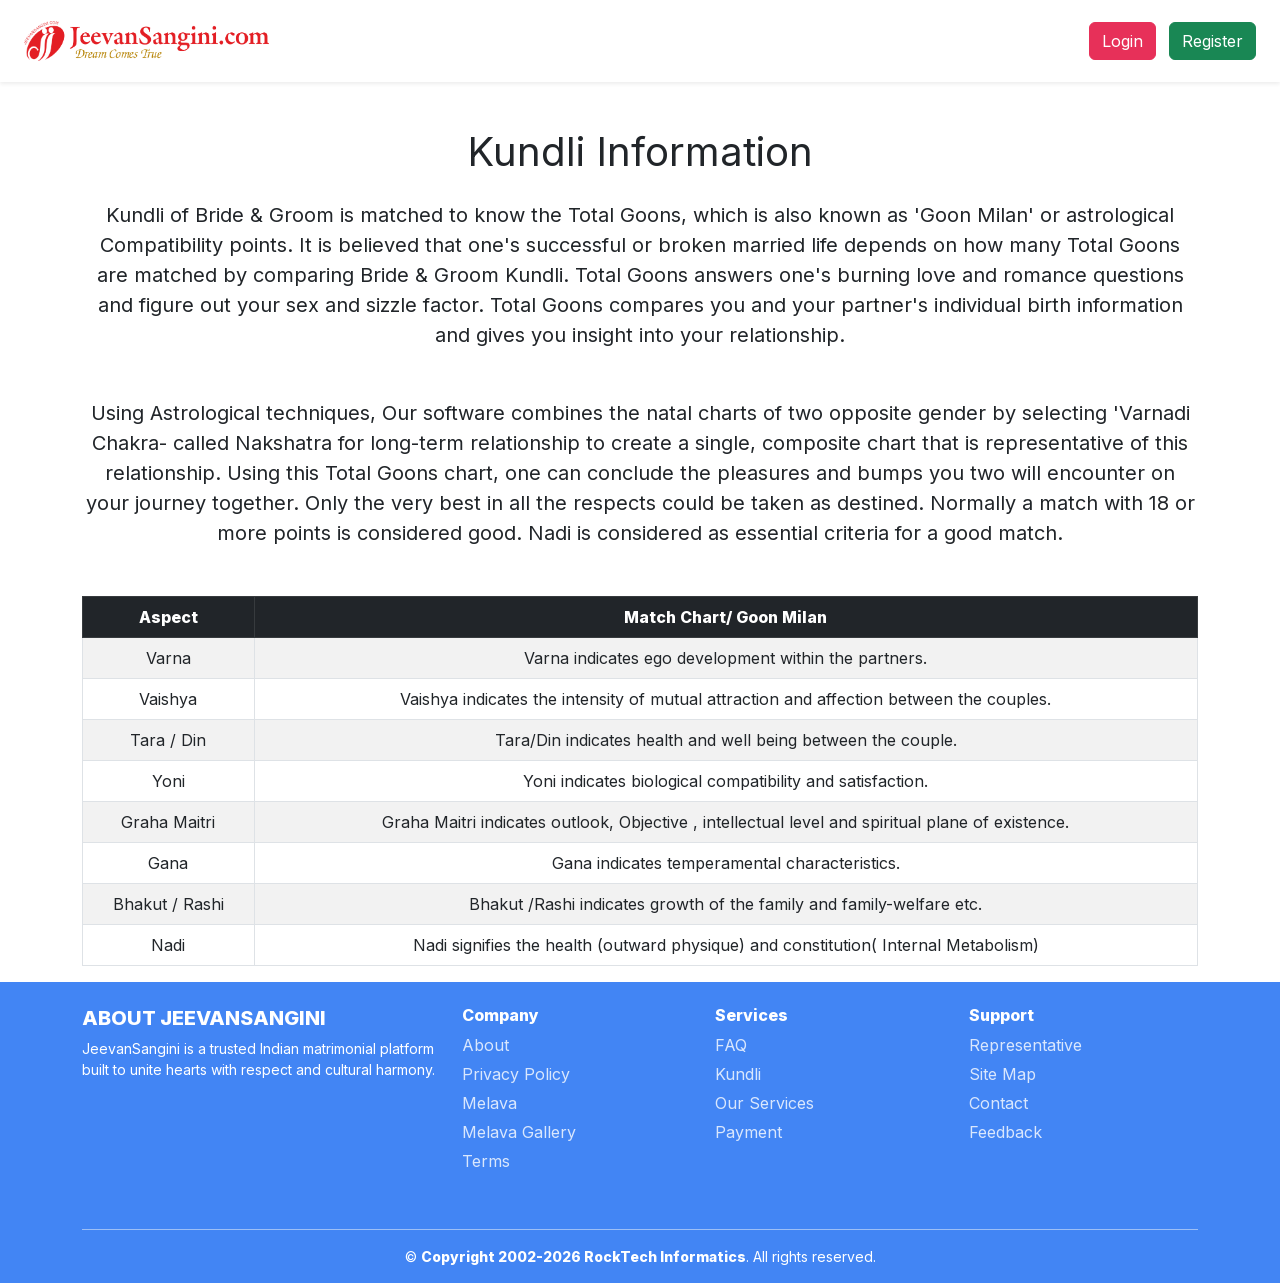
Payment (748, 1132)
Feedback (1005, 1132)
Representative (1025, 1045)
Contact (998, 1103)
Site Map (1002, 1074)
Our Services (764, 1103)
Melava (489, 1103)
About (485, 1045)
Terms (486, 1161)
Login (1122, 41)
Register (1212, 41)
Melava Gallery (519, 1132)
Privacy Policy (516, 1074)
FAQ (731, 1045)
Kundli (738, 1074)
